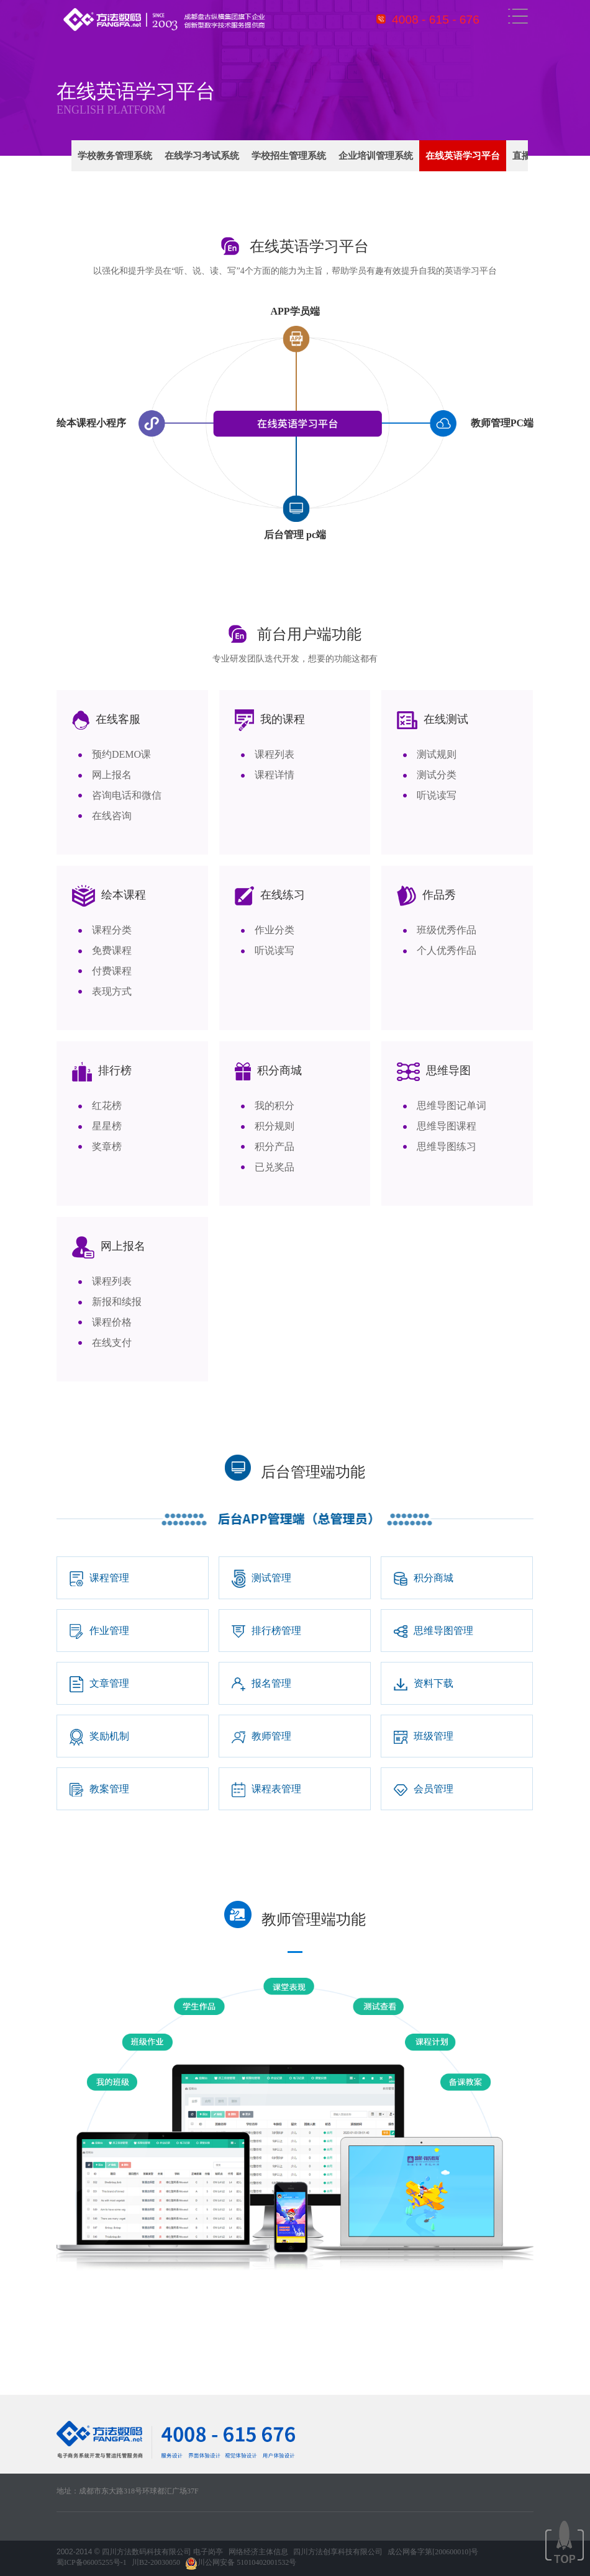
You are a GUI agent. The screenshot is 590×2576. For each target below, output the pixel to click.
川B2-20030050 (156, 2562)
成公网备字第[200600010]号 (433, 2551)
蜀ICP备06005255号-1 (92, 2562)
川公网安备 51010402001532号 (240, 2563)
